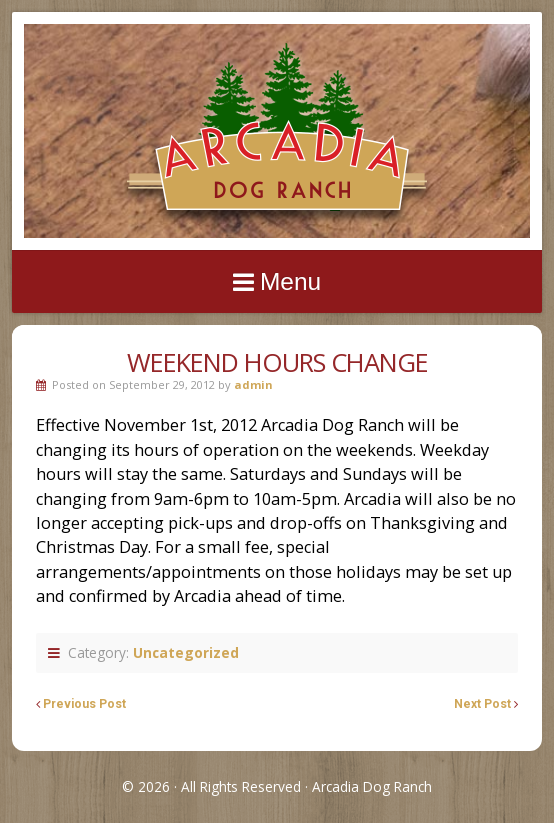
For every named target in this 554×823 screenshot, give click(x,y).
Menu (290, 281)
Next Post (482, 704)
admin (253, 384)
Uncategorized (186, 652)
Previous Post (84, 704)
